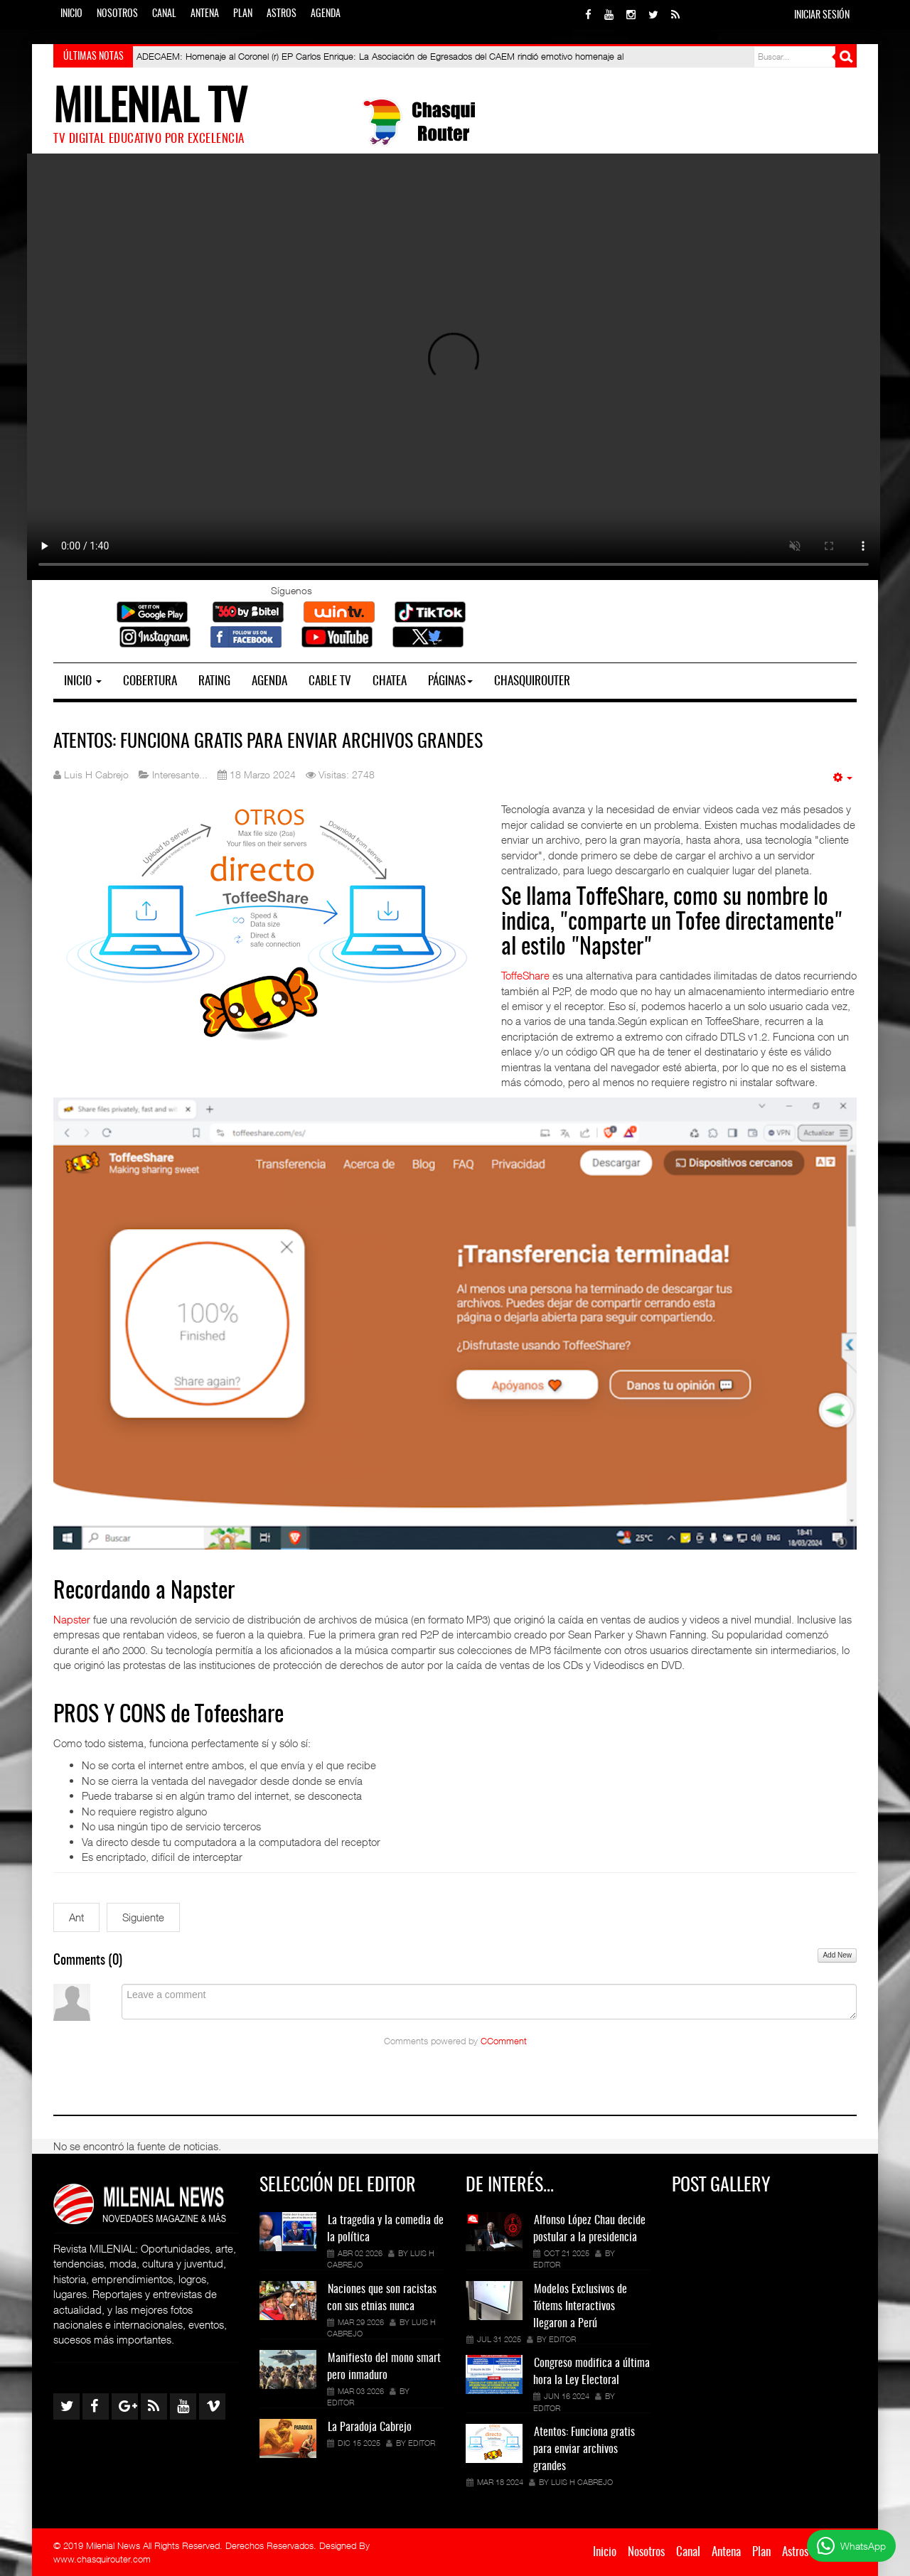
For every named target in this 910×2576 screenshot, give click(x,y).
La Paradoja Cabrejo (370, 2427)
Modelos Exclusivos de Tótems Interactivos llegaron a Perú (580, 2306)
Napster (73, 1619)
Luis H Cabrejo (582, 2481)
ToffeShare (525, 975)
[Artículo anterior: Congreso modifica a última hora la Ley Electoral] (76, 1917)
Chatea (390, 681)
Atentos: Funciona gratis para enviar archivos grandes (268, 742)
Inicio (71, 14)
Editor (340, 2402)
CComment (504, 2041)
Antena (205, 14)
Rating (214, 681)
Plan (242, 14)
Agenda (326, 14)
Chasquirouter (532, 681)
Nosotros (117, 14)
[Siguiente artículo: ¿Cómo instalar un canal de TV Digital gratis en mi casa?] (143, 1917)
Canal (164, 14)
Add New (837, 1955)
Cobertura (150, 681)
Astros (281, 14)
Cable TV (330, 681)
